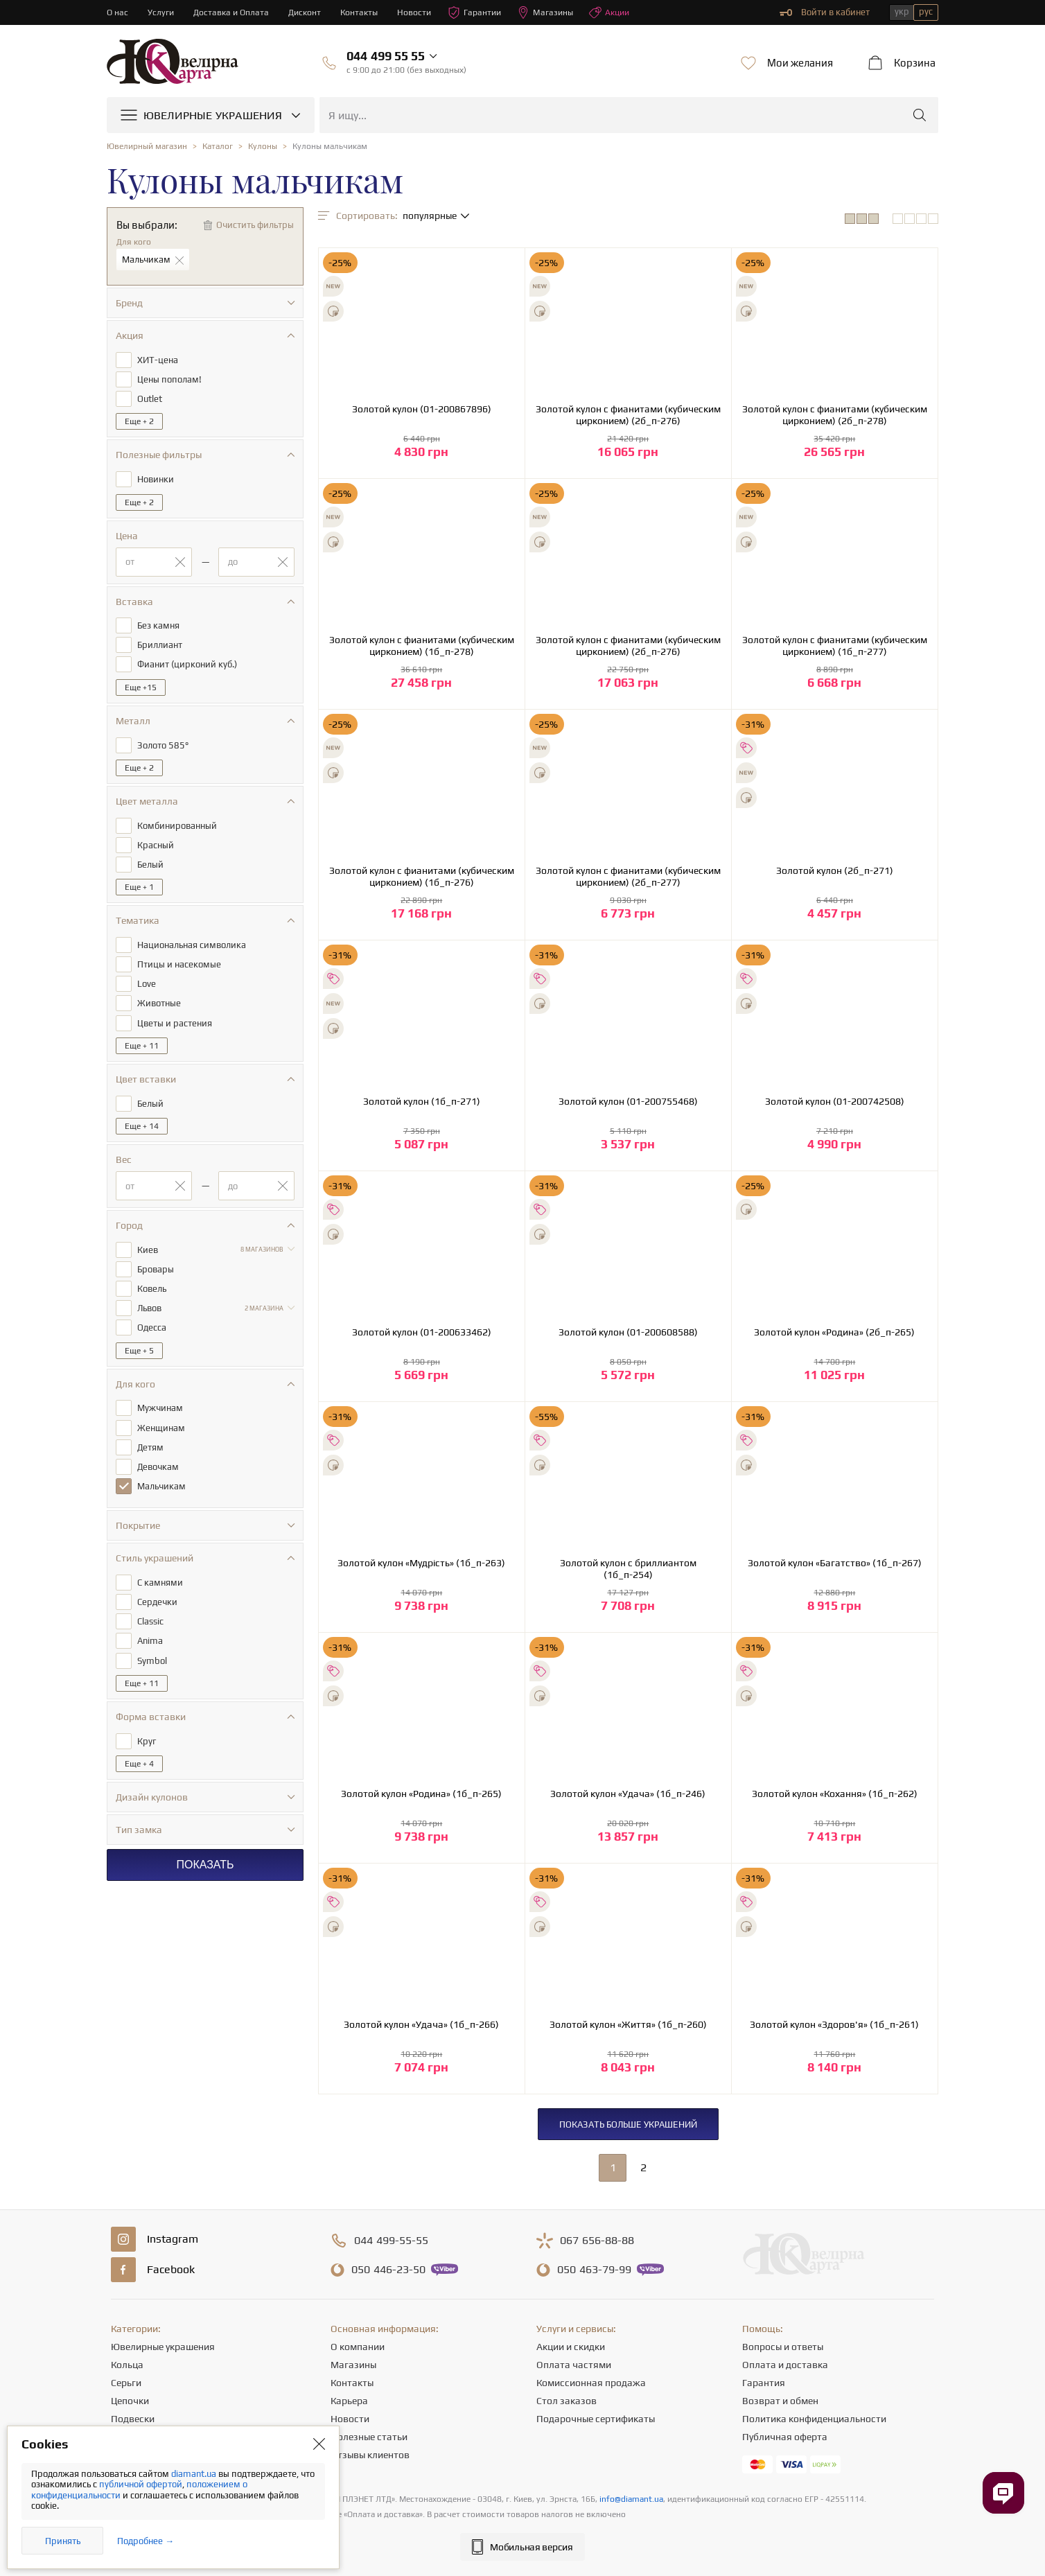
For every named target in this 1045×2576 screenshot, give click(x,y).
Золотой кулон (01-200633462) (421, 1332)
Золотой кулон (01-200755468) (628, 1101)
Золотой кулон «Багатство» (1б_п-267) (835, 1562)
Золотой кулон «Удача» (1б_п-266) (421, 2024)
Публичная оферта (784, 2437)
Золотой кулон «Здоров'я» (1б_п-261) (834, 2024)
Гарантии (484, 12)
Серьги (126, 2382)
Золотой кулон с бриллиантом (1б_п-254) (628, 1568)
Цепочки (130, 2401)
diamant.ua (194, 2474)
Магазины (557, 12)
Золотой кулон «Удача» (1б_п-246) (627, 1793)
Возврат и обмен (780, 2401)
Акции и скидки (570, 2346)
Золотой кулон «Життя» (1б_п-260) (628, 2024)
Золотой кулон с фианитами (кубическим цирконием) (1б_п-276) (421, 876)
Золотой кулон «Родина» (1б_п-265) (421, 1793)
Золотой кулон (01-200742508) (834, 1101)
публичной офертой (140, 2484)
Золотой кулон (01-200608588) (628, 1332)
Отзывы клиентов (370, 2455)
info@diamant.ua (631, 2499)
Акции (622, 12)
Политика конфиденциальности (814, 2419)
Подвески (133, 2419)
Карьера (349, 2401)
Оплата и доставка (785, 2364)
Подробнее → (145, 2541)
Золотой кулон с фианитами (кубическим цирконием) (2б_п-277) (628, 876)
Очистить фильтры (255, 224)
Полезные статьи (369, 2437)
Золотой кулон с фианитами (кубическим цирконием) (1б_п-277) (834, 645)
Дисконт (309, 12)
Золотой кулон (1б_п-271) (421, 1101)
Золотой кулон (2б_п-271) (834, 870)
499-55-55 (391, 2240)
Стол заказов (566, 2401)
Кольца (127, 2364)
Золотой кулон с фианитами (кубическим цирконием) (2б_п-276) (628, 414)
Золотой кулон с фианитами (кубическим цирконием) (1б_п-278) (421, 645)
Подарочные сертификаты (595, 2419)
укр (902, 11)
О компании (358, 2346)
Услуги (161, 12)
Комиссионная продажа (591, 2382)
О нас (118, 12)
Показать (205, 1839)
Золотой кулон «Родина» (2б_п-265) (834, 1332)
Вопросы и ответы (782, 2346)
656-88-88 (597, 2240)
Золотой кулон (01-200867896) (421, 408)
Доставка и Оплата (234, 12)
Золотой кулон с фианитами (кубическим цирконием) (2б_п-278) (834, 414)
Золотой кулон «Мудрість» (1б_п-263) (421, 1562)
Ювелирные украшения (163, 2346)
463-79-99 (594, 2269)
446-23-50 (388, 2269)
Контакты (365, 12)
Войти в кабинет (825, 12)
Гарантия (763, 2382)
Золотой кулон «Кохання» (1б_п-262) (834, 1793)
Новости (422, 12)
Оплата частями (573, 2364)
